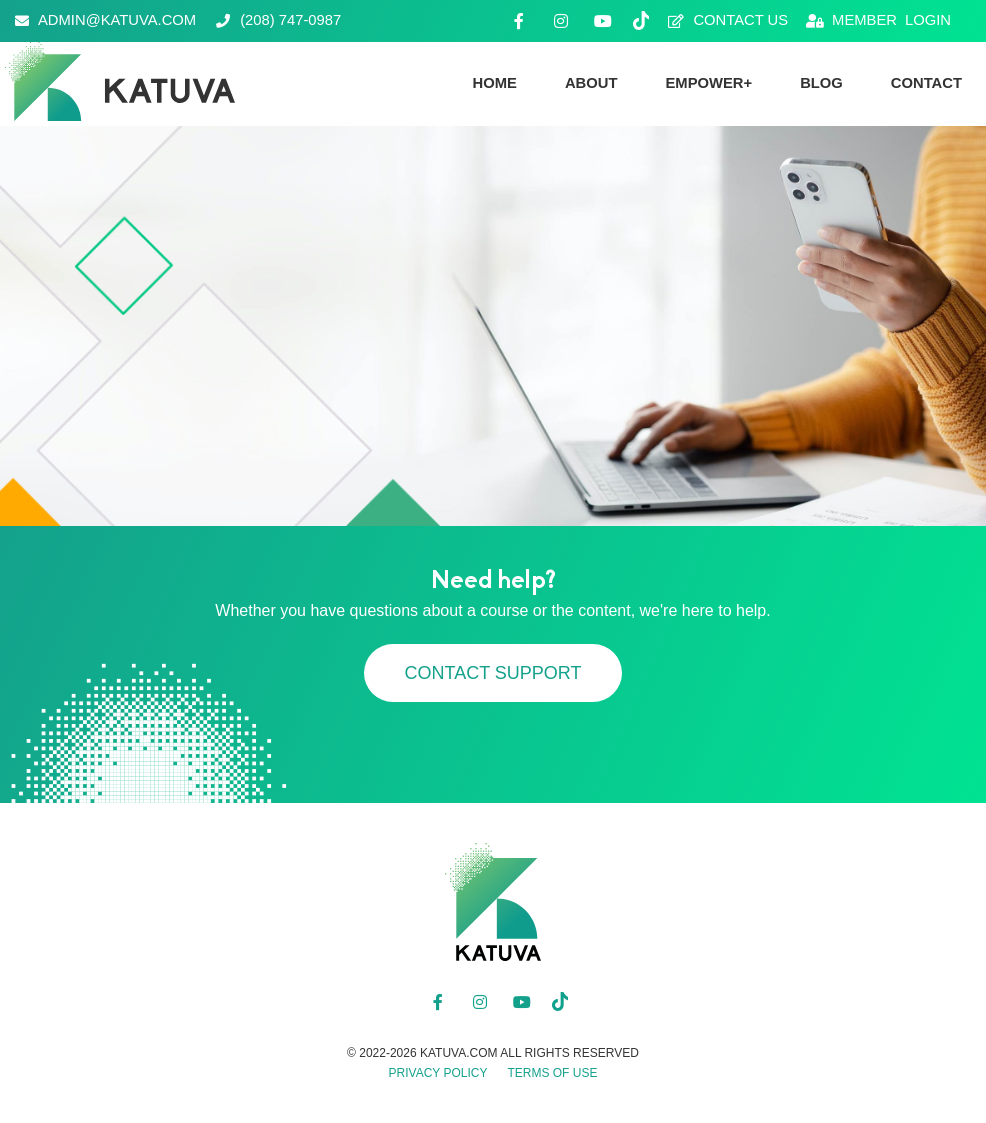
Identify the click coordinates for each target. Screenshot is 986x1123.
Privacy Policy (438, 1073)
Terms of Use (552, 1073)
